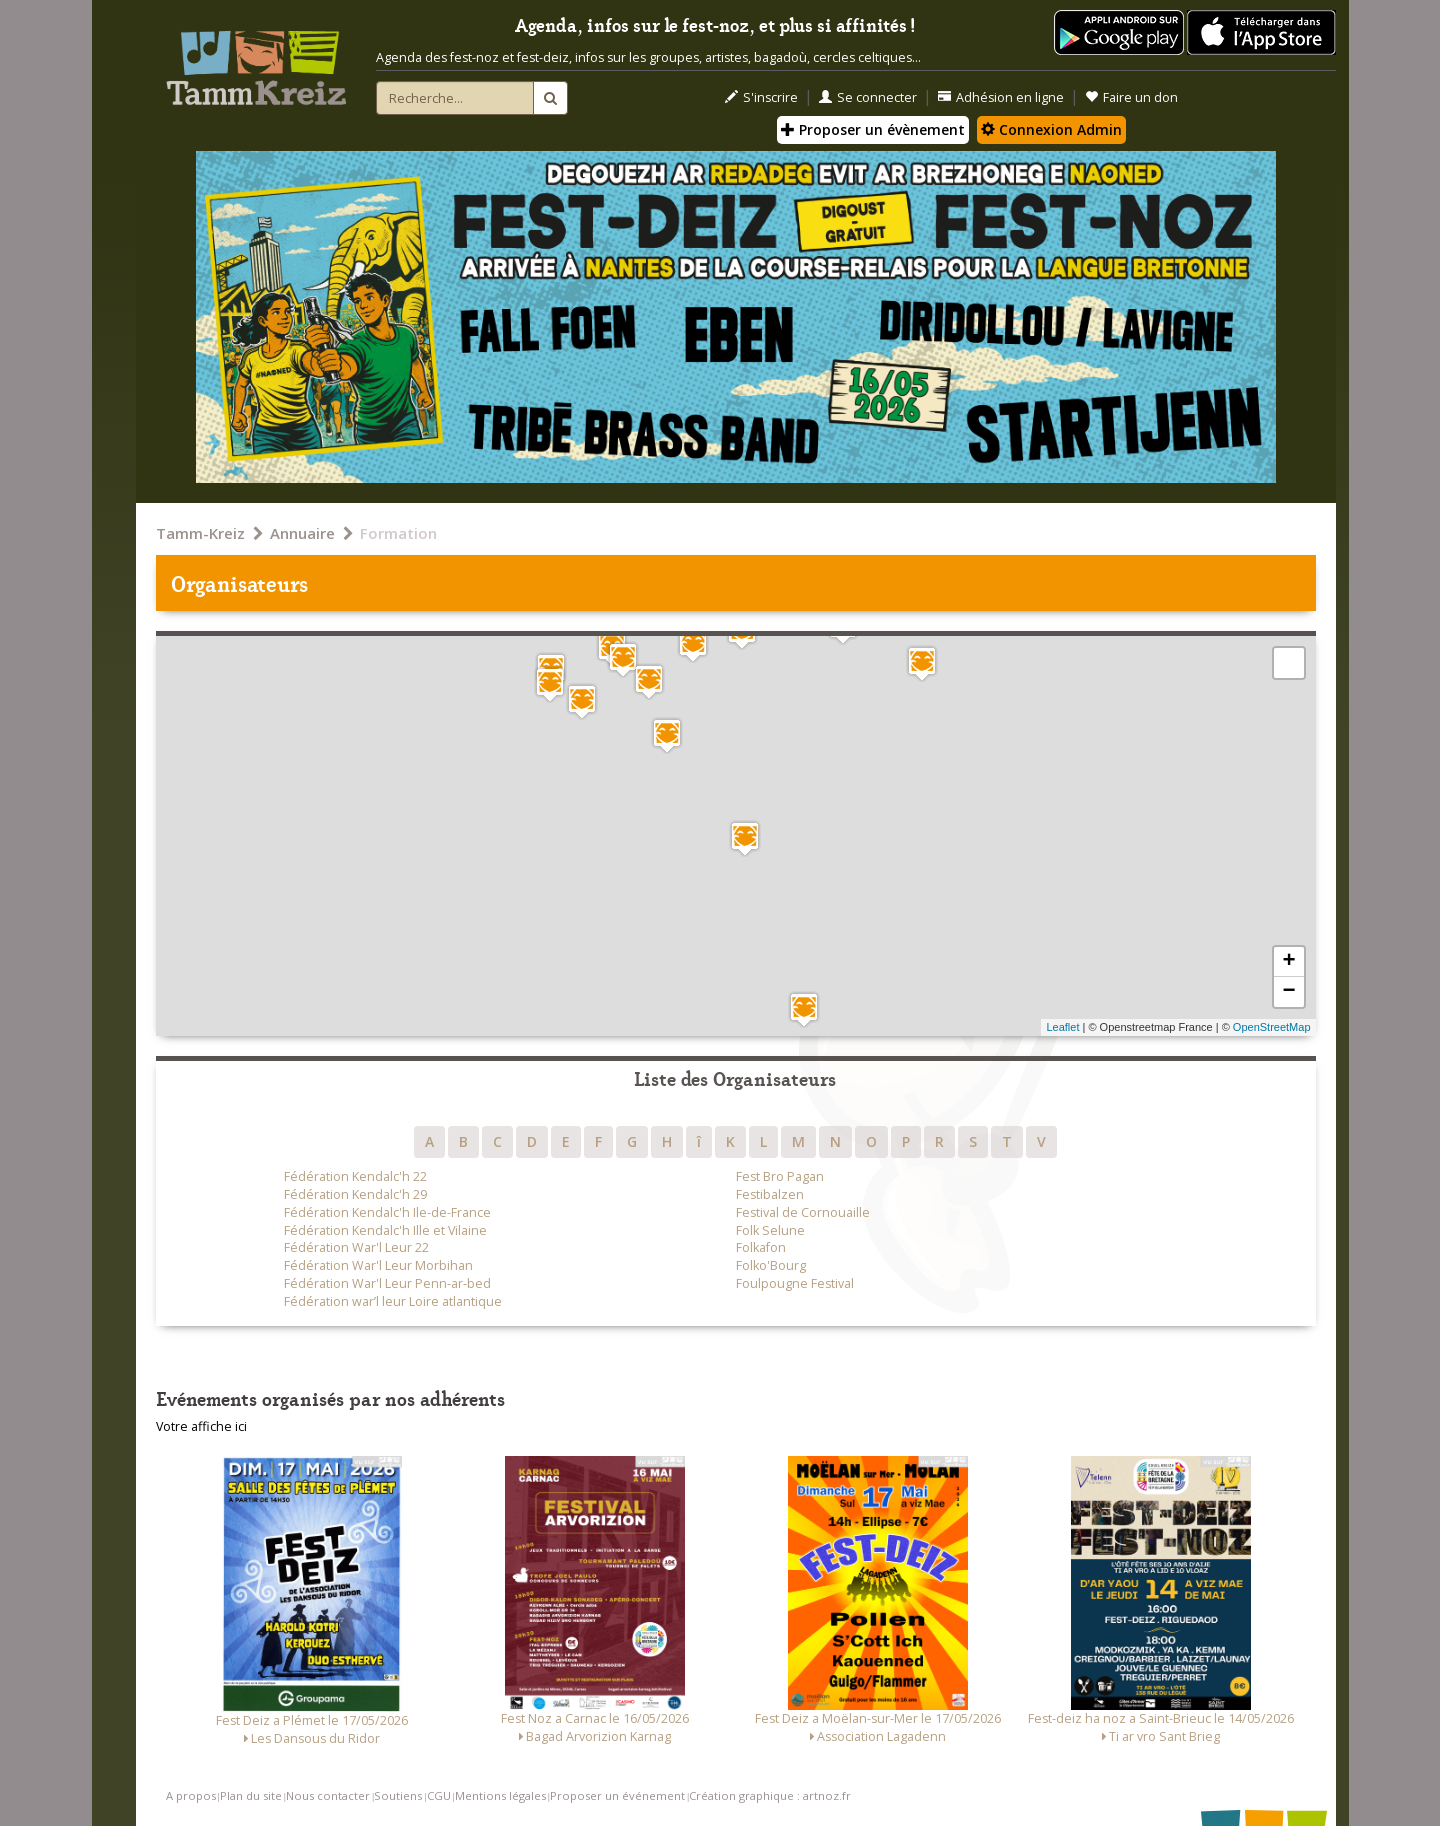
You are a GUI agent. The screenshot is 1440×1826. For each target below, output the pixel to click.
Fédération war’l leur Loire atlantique (393, 1301)
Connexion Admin (1051, 129)
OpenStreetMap (1272, 1027)
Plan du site (251, 1795)
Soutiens (398, 1795)
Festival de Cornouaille (803, 1212)
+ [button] (1288, 962)
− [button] (1288, 992)
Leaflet (1062, 1027)
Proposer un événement (617, 1795)
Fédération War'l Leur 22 (356, 1247)
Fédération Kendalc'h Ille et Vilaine (385, 1230)
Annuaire (302, 533)
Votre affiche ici (201, 1426)
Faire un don (1131, 97)
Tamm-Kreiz (200, 533)
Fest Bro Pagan (780, 1176)
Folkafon (761, 1247)
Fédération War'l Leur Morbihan (378, 1265)
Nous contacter (328, 1795)
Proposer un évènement (873, 129)
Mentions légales (500, 1795)
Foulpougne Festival (795, 1283)
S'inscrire (761, 97)
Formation (398, 533)
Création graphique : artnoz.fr (770, 1795)
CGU (439, 1795)
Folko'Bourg (771, 1265)
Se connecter (868, 97)
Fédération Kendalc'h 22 (355, 1176)
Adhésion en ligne (1001, 97)
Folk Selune (770, 1230)
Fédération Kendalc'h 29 (355, 1194)
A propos (191, 1795)
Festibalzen (770, 1194)
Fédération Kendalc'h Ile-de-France (387, 1212)
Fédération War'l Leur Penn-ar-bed (387, 1283)
